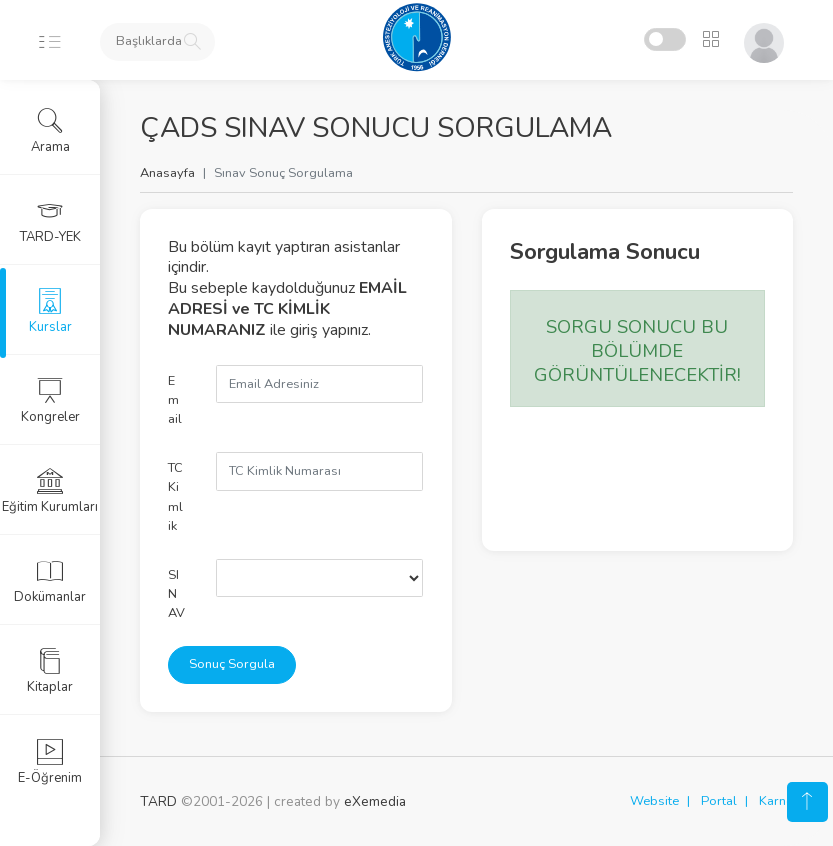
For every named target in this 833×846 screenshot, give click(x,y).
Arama (50, 131)
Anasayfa (167, 173)
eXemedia (375, 801)
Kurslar (50, 311)
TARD (158, 801)
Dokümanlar (50, 581)
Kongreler (50, 401)
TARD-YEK (50, 221)
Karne (776, 801)
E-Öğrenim (50, 762)
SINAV (176, 594)
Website (654, 801)
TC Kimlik (175, 497)
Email (175, 400)
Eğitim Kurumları (50, 491)
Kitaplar (50, 671)
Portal (719, 801)
